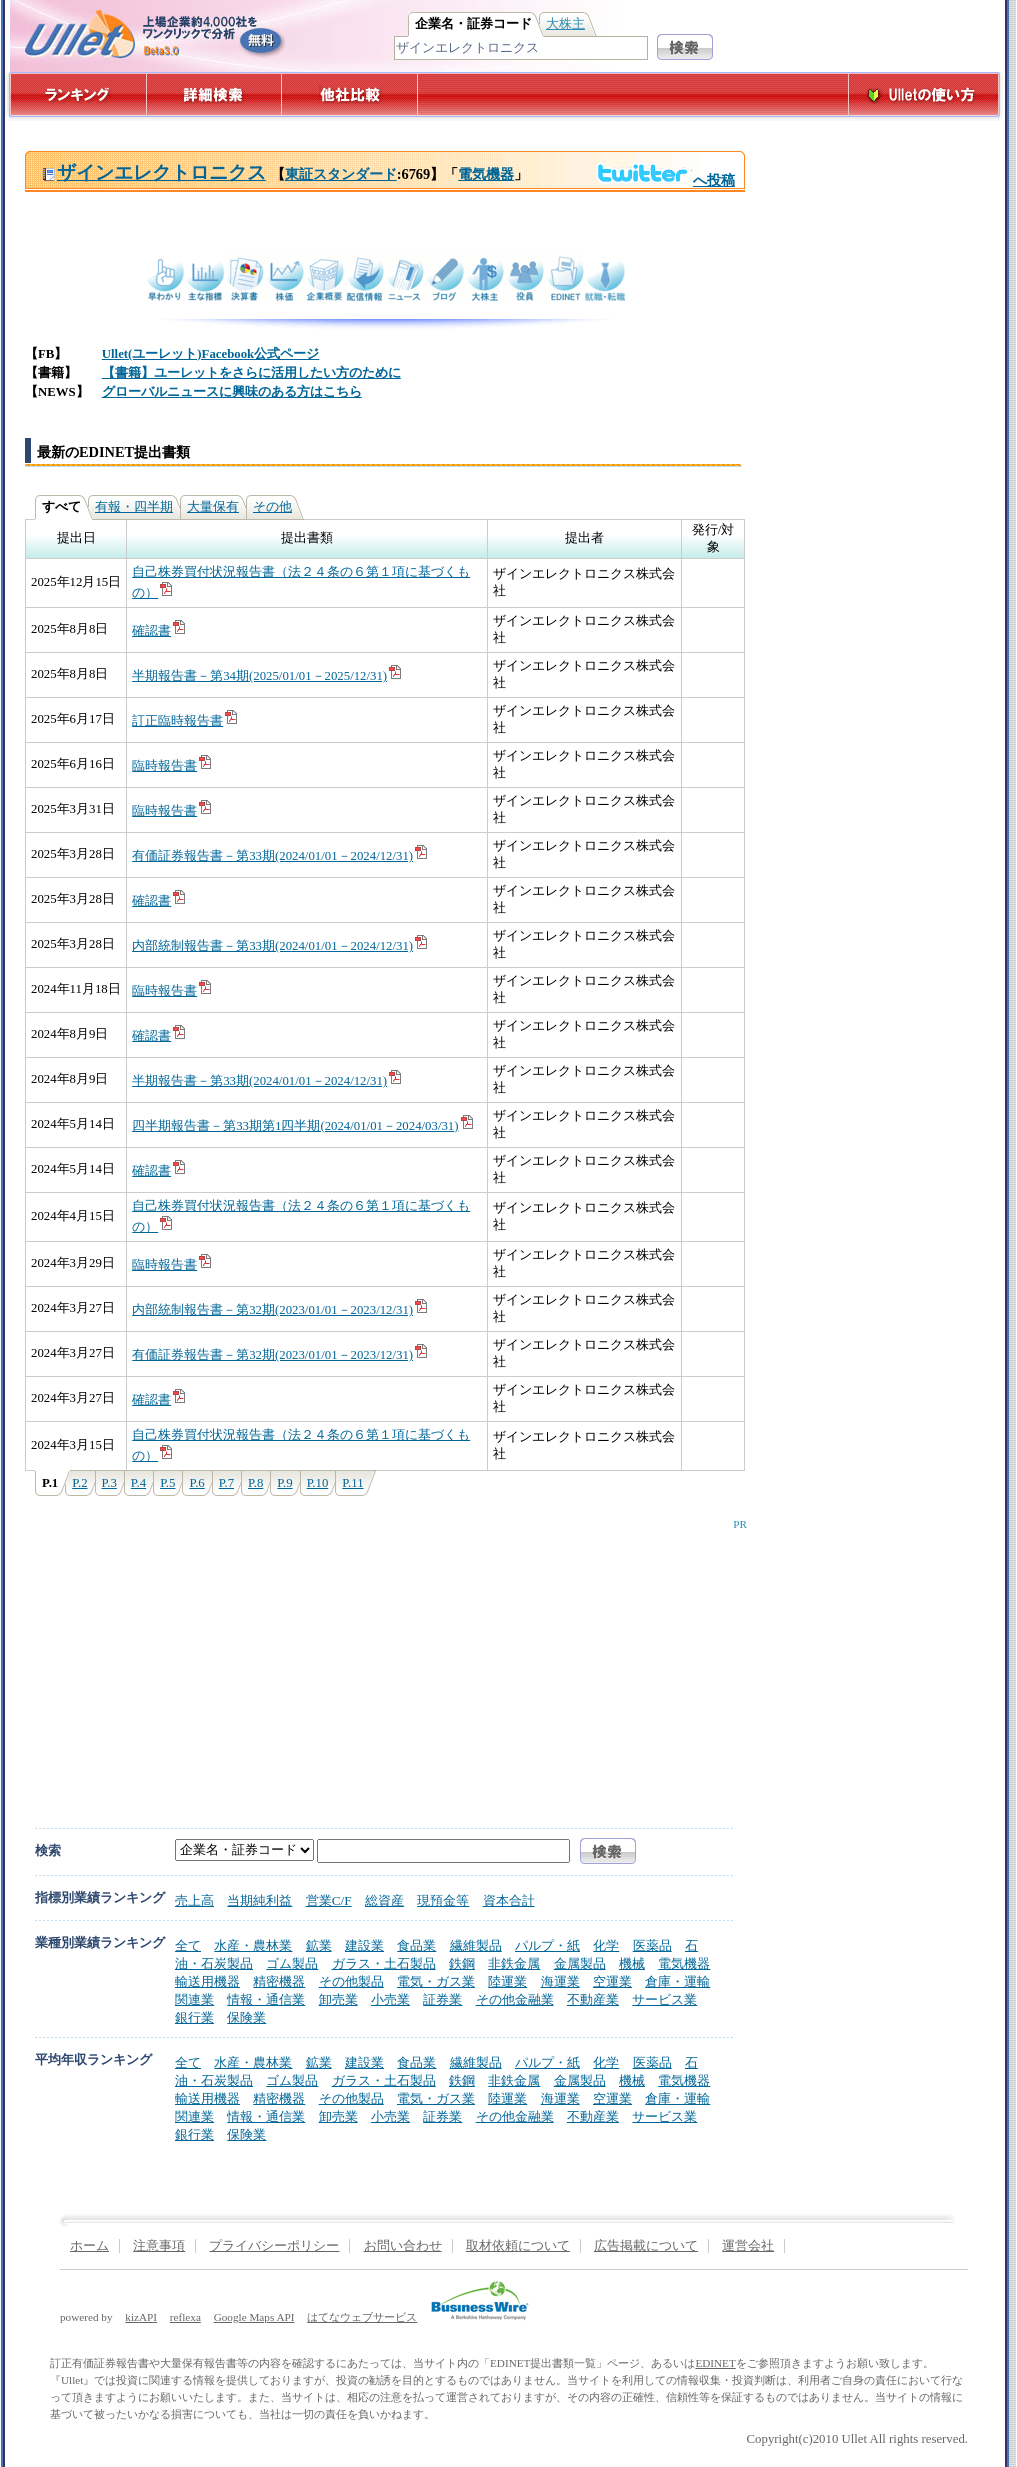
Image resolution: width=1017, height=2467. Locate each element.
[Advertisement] (292, 1658)
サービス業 (664, 1999)
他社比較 (351, 94)
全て (188, 1945)
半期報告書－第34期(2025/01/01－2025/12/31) (267, 676)
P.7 (226, 1483)
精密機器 (279, 1981)
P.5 (167, 1483)
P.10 (318, 1483)
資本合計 (509, 1900)
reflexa (185, 2317)
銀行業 (194, 2017)
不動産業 (593, 1999)
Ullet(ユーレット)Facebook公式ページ (210, 354)
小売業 (390, 1999)
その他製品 (351, 1981)
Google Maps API (254, 2317)
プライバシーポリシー (274, 2246)
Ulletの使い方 (924, 94)
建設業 (364, 1945)
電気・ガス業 (436, 1981)
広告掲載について (646, 2246)
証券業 (442, 1999)
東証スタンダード (341, 174)
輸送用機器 (207, 1981)
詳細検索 (214, 94)
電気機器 (486, 174)
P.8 (255, 1483)
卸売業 (338, 1999)
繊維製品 (476, 1945)
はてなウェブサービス (362, 2317)
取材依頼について (518, 2246)
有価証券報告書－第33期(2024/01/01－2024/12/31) (280, 856)
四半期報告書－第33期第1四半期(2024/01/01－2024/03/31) (303, 1126)
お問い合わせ (403, 2246)
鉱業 (319, 1945)
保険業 (246, 2017)
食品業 (416, 1945)
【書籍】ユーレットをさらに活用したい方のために (251, 373)
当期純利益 (259, 1900)
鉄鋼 (462, 1963)
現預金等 (443, 1900)
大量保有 (213, 507)
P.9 (284, 1483)
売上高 (194, 1900)
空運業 (612, 1981)
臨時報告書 (172, 766)
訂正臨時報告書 (185, 721)
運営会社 (748, 2246)
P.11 (352, 1483)
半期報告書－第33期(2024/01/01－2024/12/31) (267, 1081)
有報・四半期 (134, 507)
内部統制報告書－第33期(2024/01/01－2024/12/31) (280, 946)
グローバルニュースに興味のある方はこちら (232, 392)
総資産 (384, 1900)
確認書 (159, 631)
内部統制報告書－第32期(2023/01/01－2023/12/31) (280, 1310)
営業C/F (329, 1900)
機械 (632, 1963)
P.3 (109, 1483)
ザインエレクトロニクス (154, 172)
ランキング (77, 94)
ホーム (89, 2246)
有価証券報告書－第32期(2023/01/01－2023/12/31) (280, 1355)
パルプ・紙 (547, 1945)
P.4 (138, 1483)
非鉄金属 (514, 1963)
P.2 (79, 1483)
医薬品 (652, 1945)
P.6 (196, 1483)
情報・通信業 (266, 1999)
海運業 (560, 1981)
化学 (606, 1945)
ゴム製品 (292, 1963)
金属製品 (580, 1963)
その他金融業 (515, 1999)
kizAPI (141, 2317)
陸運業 (507, 1981)
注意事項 (159, 2246)
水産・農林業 (253, 1945)
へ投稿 (665, 180)
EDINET (715, 2363)
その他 (272, 507)
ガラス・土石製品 (384, 1963)
